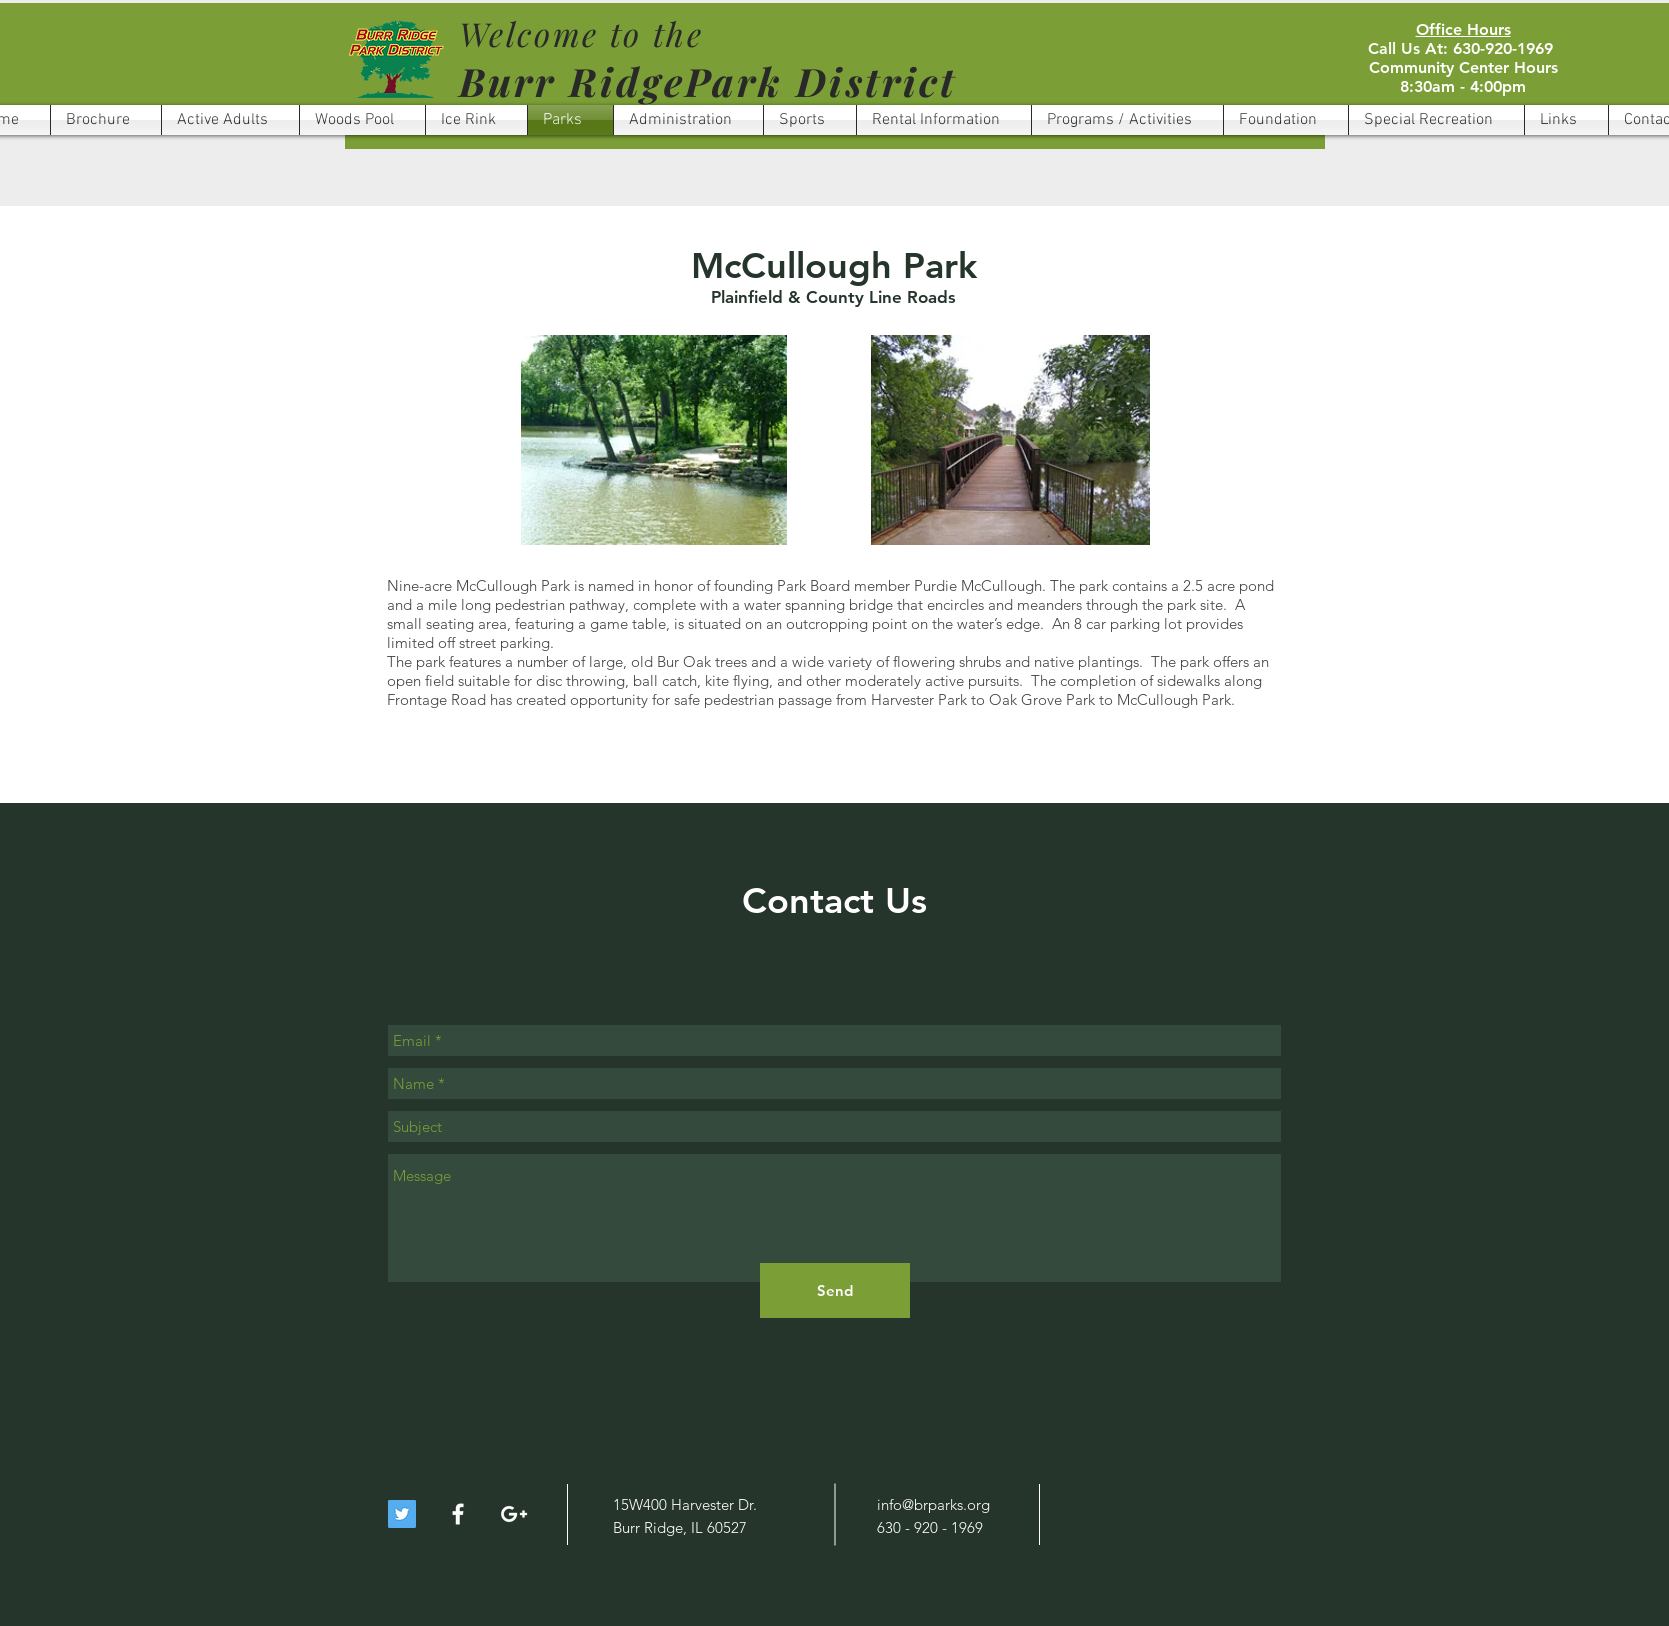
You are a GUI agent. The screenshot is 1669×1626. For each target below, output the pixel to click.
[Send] (835, 1290)
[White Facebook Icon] (458, 1514)
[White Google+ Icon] (514, 1514)
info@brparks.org (933, 1504)
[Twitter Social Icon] (402, 1514)
